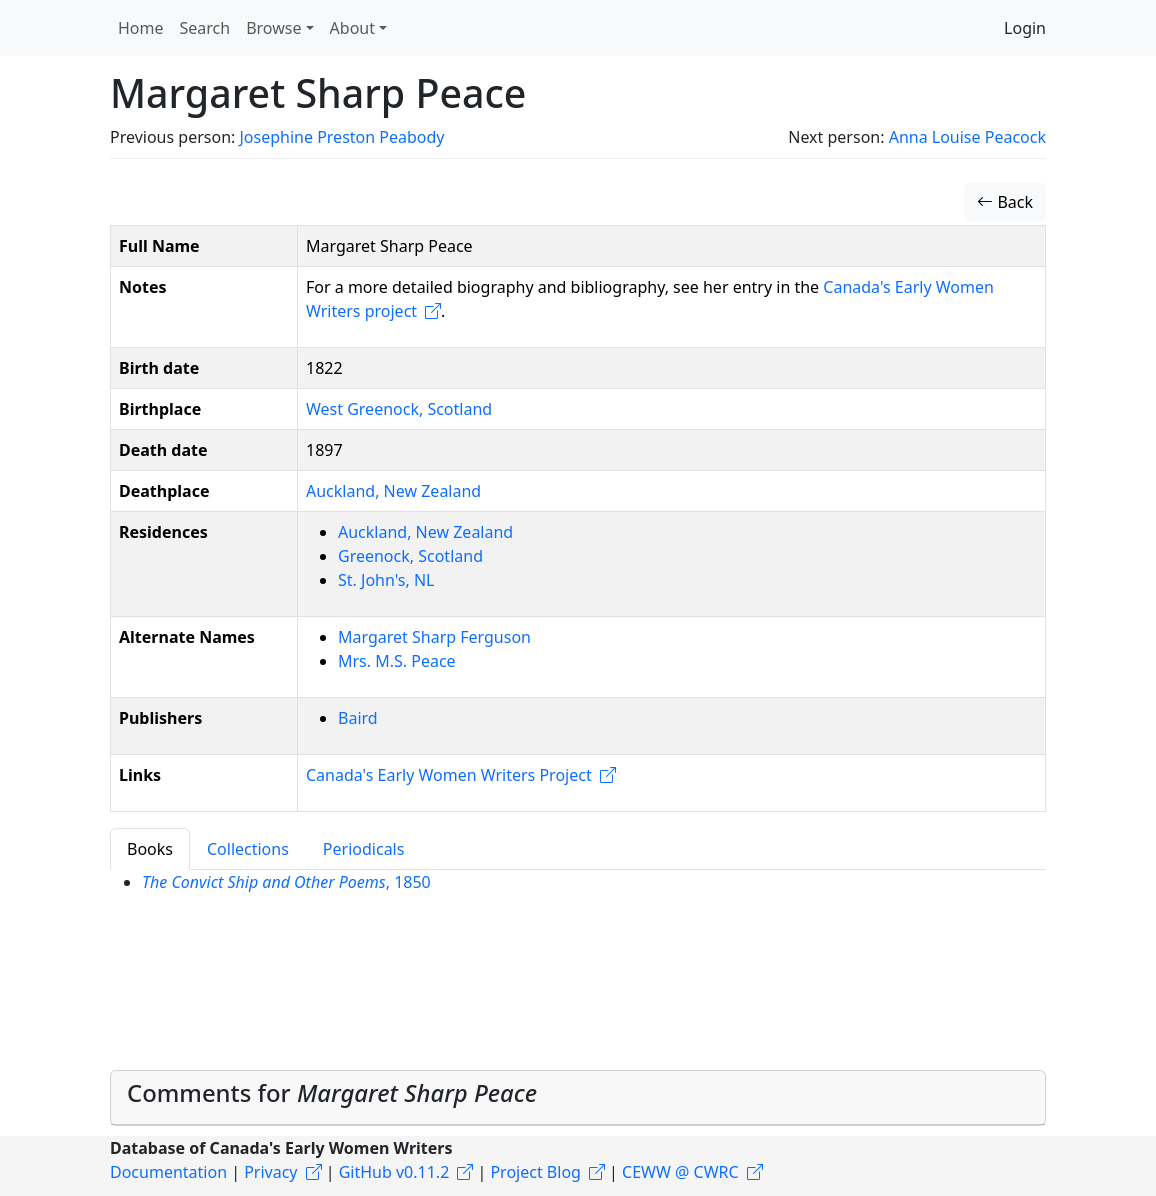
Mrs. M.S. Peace (397, 661)
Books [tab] (150, 849)
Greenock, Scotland (410, 556)
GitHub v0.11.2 (394, 1172)
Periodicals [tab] (364, 849)
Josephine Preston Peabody (341, 137)
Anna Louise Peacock (967, 137)
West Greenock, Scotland (399, 409)
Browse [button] (273, 28)
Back (1005, 202)
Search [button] (205, 28)
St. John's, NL (386, 580)
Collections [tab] (248, 849)
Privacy (270, 1172)
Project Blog (535, 1172)
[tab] (578, 1098)
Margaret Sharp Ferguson (434, 637)
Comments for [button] (332, 1092)
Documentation (168, 1172)
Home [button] (141, 28)
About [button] (352, 28)
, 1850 (286, 882)
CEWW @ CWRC (680, 1172)
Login (1025, 28)
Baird (358, 718)
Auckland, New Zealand (393, 491)
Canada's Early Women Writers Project (449, 775)
